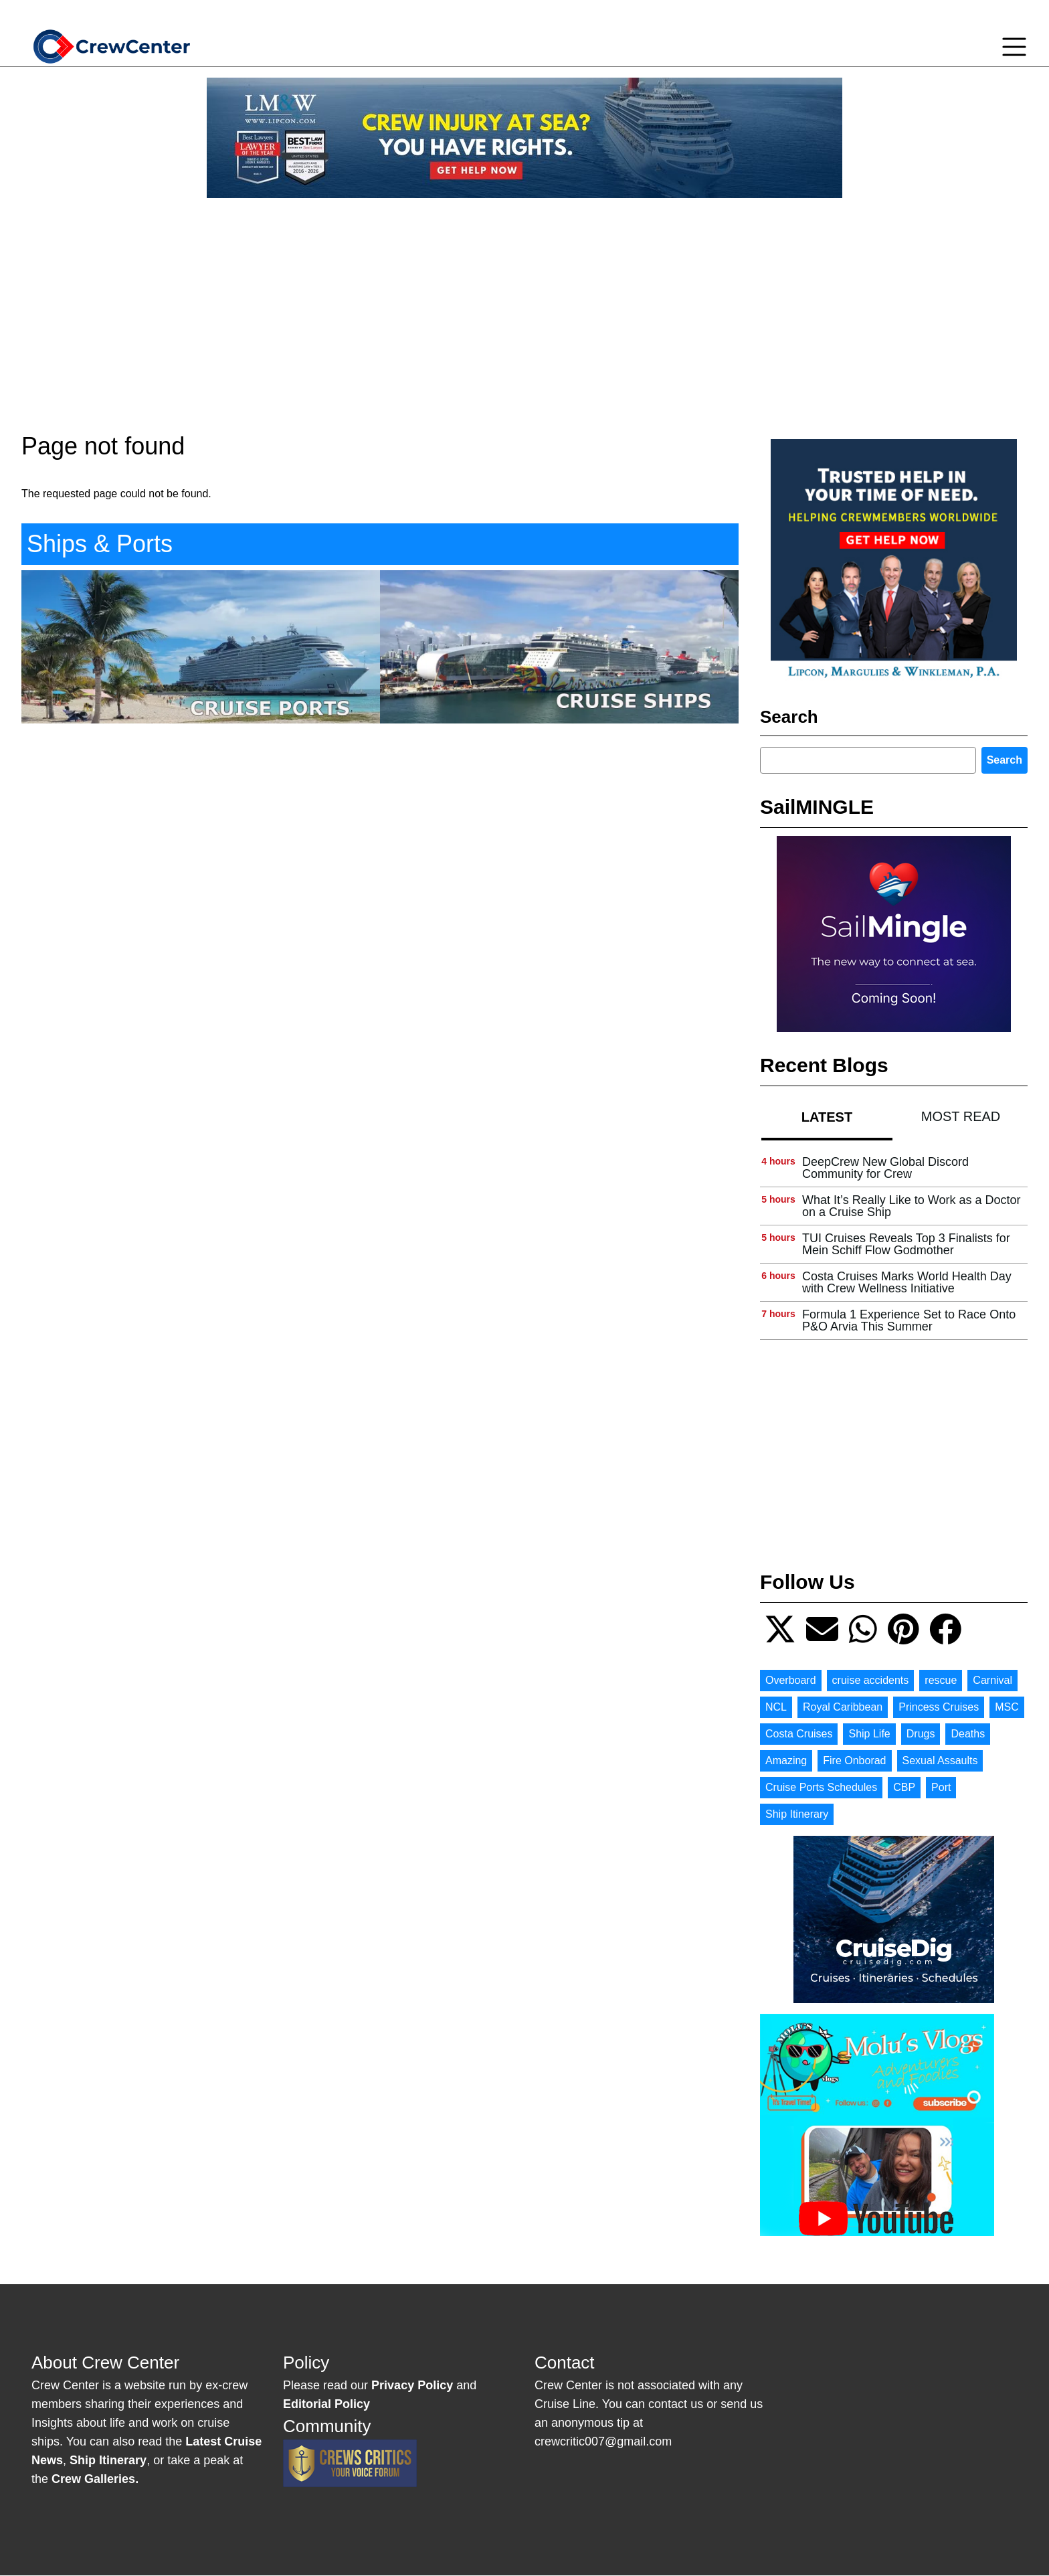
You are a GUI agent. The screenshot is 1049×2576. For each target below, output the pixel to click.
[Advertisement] (524, 302)
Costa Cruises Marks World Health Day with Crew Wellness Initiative (907, 1282)
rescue (941, 1680)
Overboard (790, 1680)
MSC (1007, 1707)
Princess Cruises (938, 1707)
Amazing (786, 1760)
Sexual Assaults (940, 1760)
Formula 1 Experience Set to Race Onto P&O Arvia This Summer (909, 1320)
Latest (826, 1117)
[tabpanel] (894, 1244)
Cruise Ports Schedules (821, 1787)
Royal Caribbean (842, 1707)
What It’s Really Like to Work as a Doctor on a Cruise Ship (911, 1206)
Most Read (961, 1116)
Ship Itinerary (796, 1814)
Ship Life (869, 1733)
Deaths (968, 1733)
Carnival (992, 1680)
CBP (904, 1787)
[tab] (827, 1116)
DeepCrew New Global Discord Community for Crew (885, 1168)
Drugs (921, 1733)
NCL (776, 1707)
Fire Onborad (854, 1760)
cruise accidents (870, 1680)
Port (941, 1787)
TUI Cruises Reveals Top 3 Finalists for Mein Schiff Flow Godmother (906, 1244)
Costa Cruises (798, 1733)
